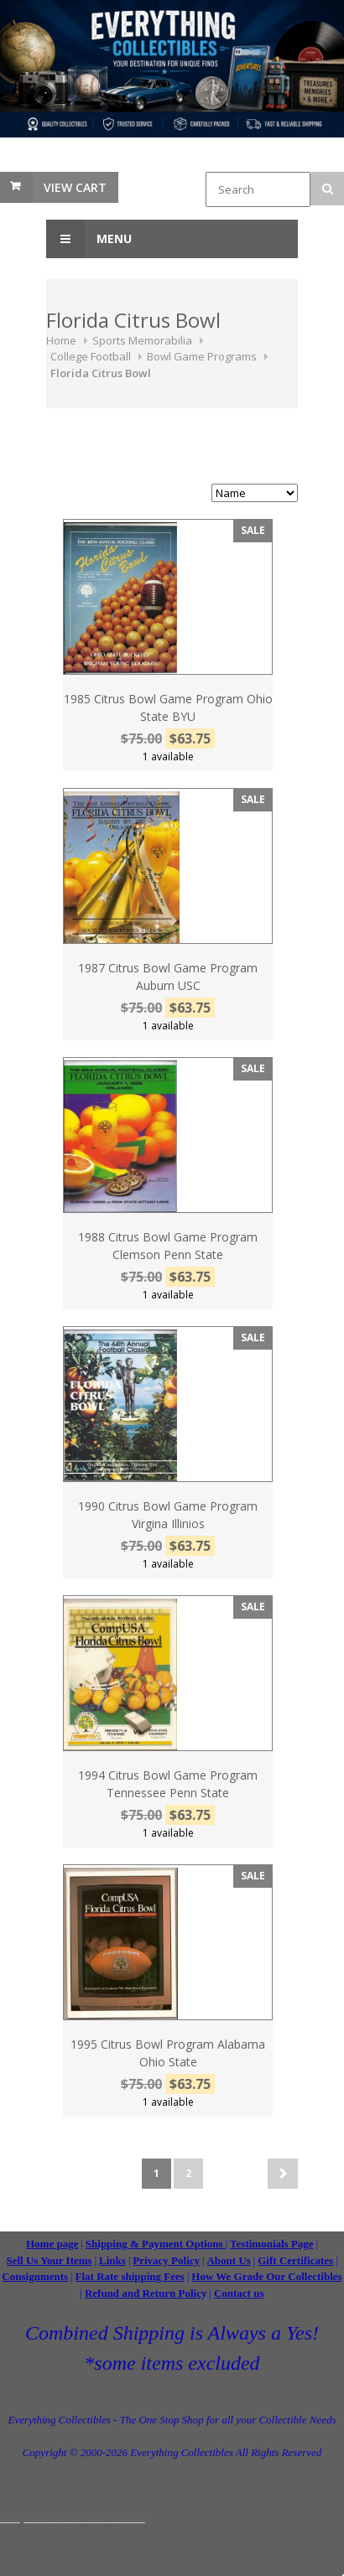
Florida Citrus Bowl (100, 373)
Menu (89, 239)
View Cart (75, 187)
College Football (90, 356)
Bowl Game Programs (202, 356)
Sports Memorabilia (142, 340)
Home (61, 340)
